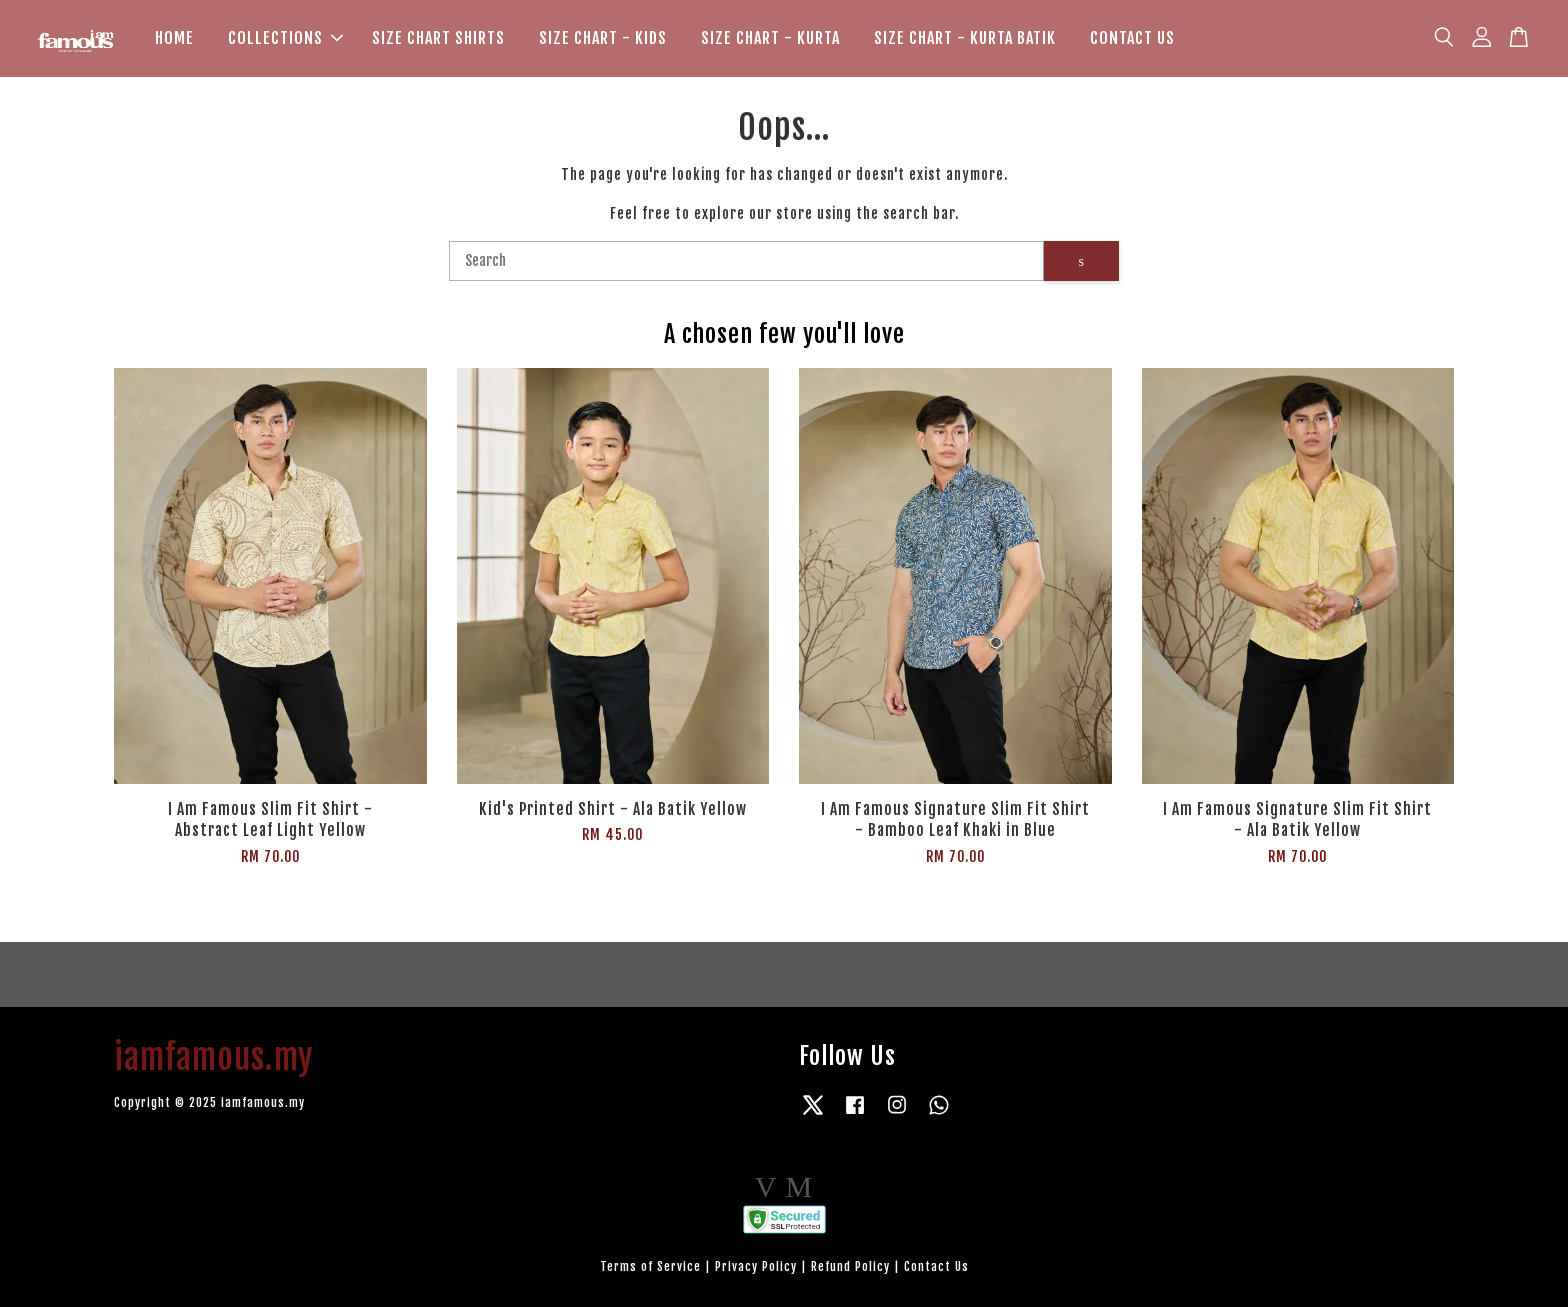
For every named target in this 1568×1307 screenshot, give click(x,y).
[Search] (746, 261)
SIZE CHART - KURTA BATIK (965, 38)
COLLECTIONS (285, 38)
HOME (174, 38)
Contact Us (936, 1266)
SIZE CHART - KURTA (770, 38)
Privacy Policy (756, 1266)
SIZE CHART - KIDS (603, 38)
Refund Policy (850, 1266)
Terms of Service (650, 1266)
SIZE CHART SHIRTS (438, 38)
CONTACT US (1132, 38)
